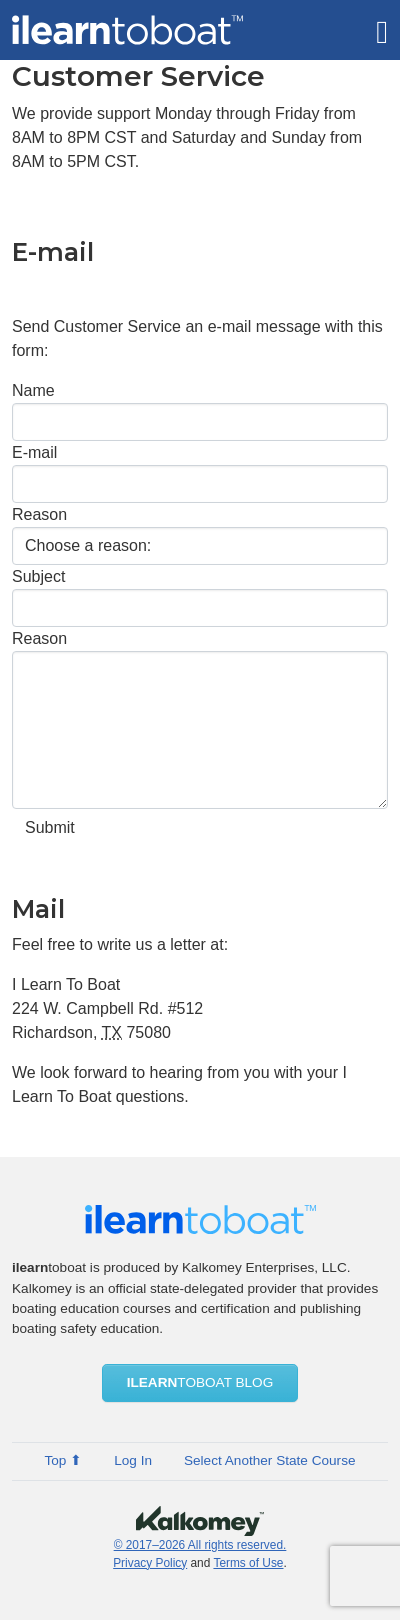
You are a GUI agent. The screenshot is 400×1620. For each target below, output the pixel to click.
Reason (39, 514)
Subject (38, 576)
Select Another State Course (270, 1460)
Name (33, 390)
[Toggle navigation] (382, 30)
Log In (133, 1460)
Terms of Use (248, 1563)
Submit (50, 827)
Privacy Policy (150, 1563)
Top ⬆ (63, 1460)
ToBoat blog (200, 1382)
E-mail (34, 452)
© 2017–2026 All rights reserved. (200, 1545)
